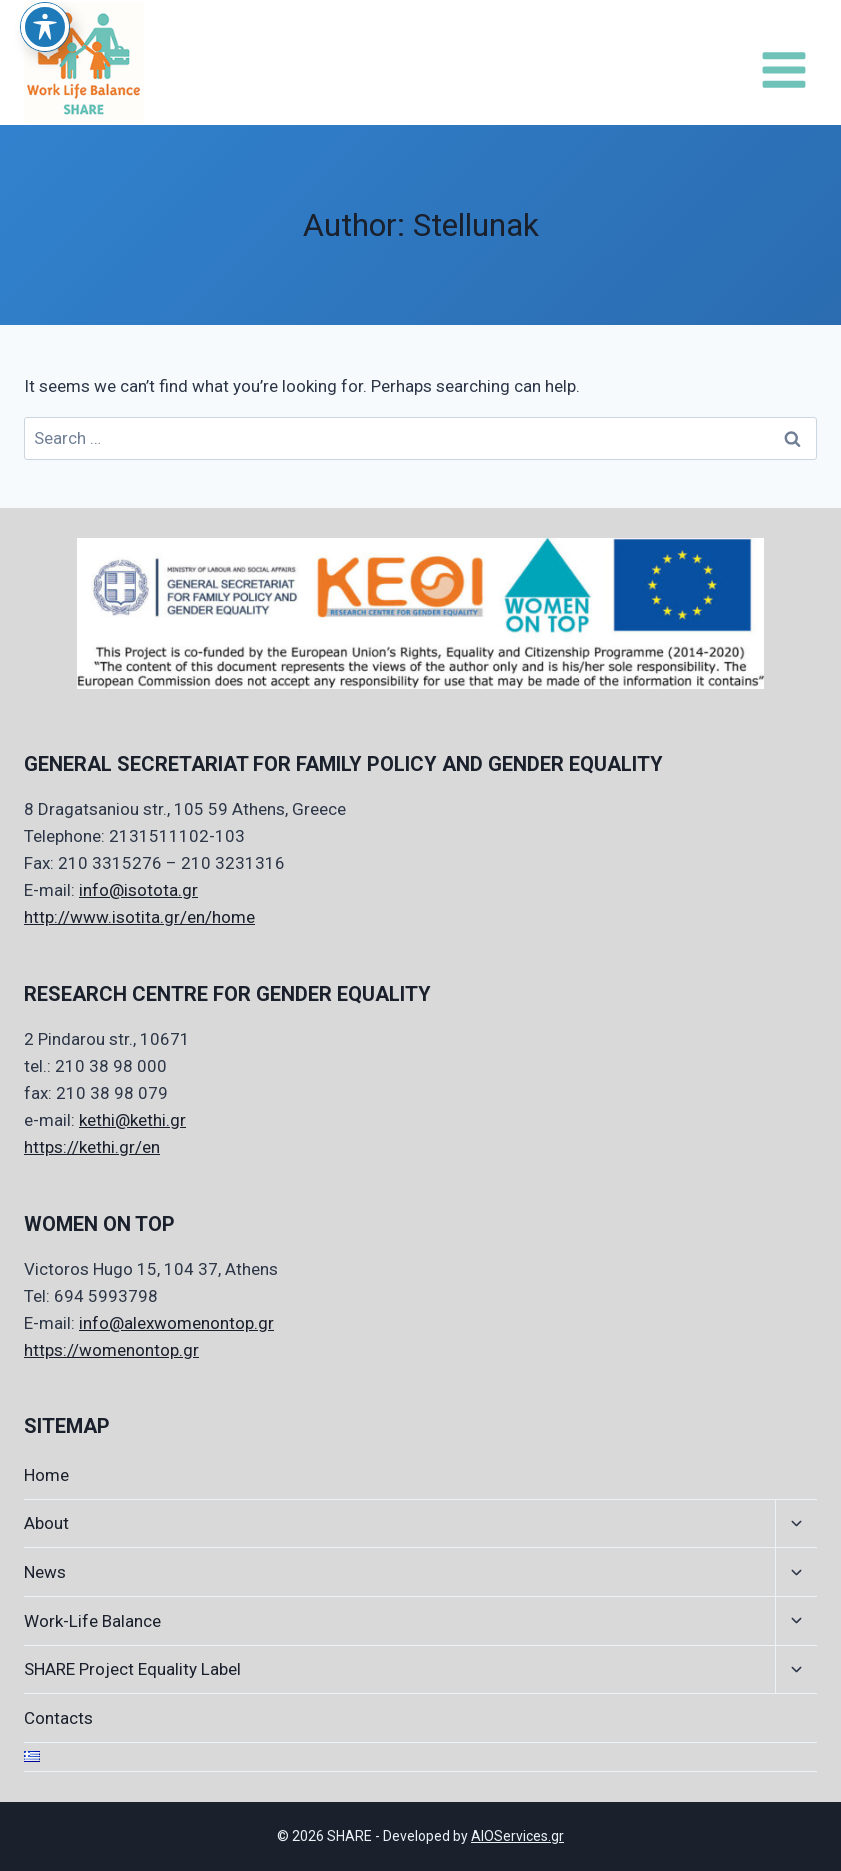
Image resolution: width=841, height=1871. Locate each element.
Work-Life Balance (92, 1621)
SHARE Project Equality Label (132, 1669)
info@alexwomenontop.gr (176, 1323)
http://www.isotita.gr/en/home (139, 917)
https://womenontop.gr (111, 1350)
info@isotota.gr (138, 890)
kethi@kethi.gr (132, 1120)
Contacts (58, 1718)
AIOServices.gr (517, 1836)
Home (46, 1475)
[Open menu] (783, 63)
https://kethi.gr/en (92, 1147)
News (45, 1572)
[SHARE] (84, 62)
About (46, 1523)
